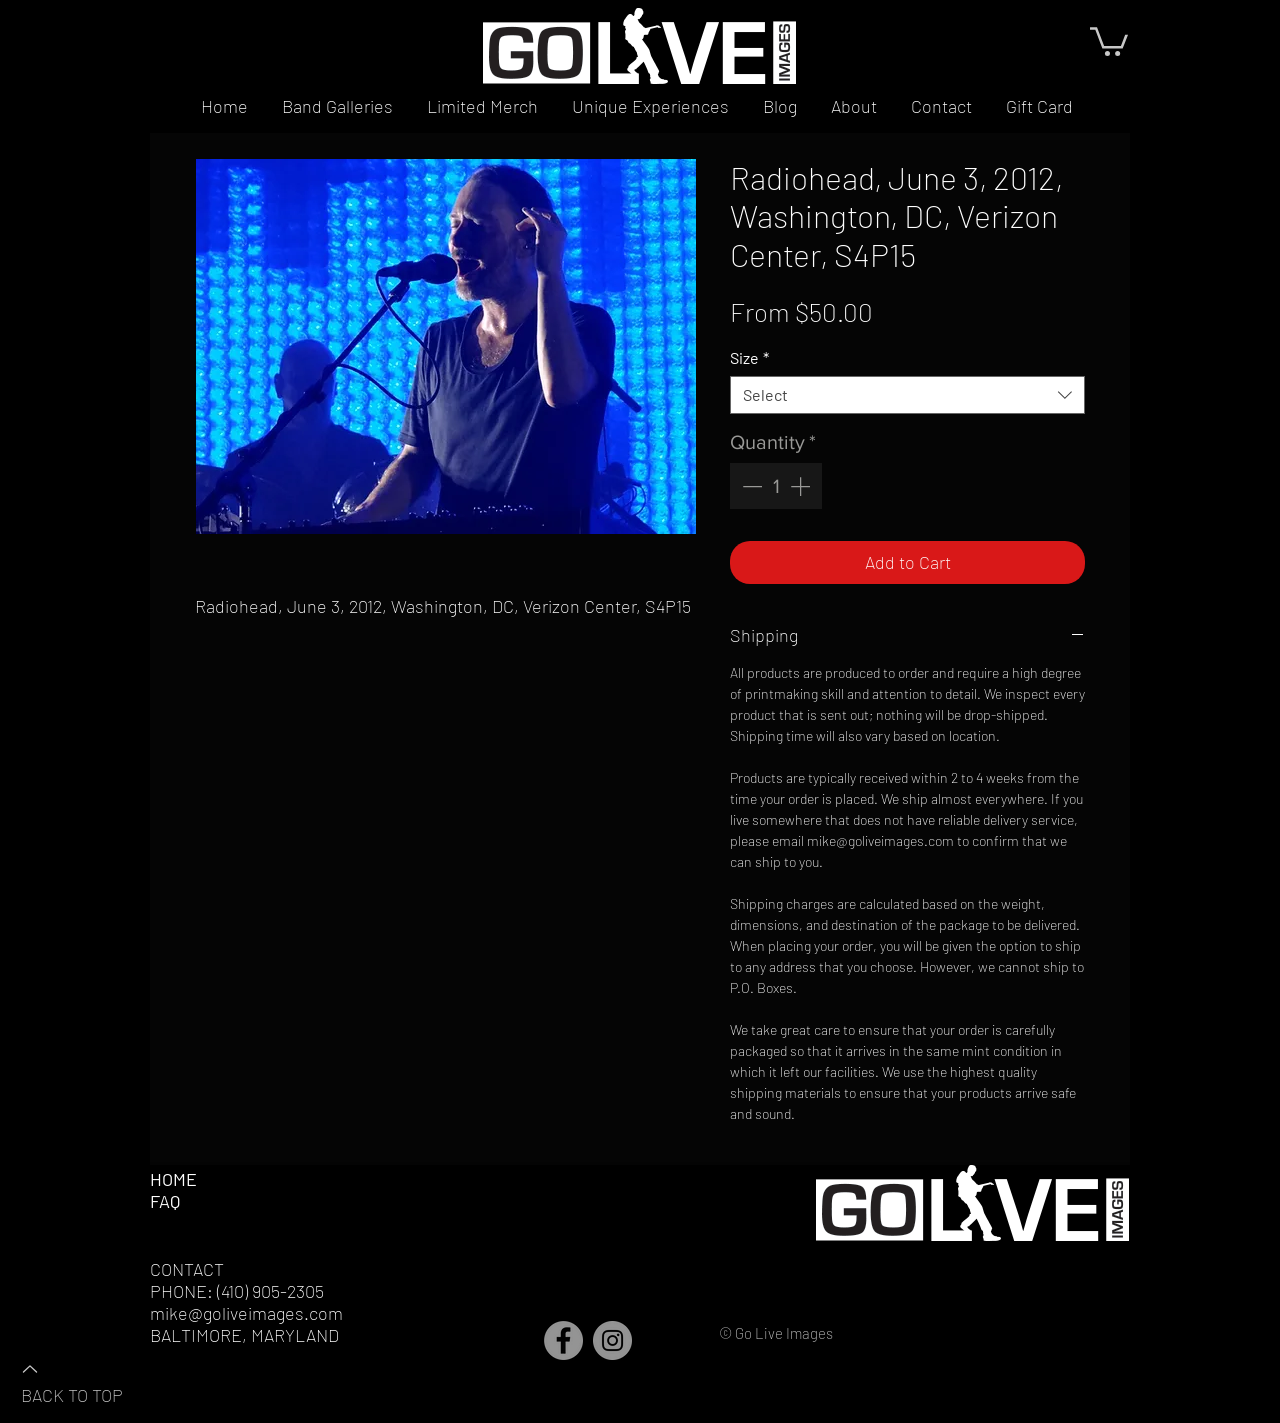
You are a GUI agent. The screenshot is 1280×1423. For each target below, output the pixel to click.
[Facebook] (563, 1340)
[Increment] (802, 486)
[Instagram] (612, 1340)
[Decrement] (750, 486)
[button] (1109, 40)
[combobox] (907, 395)
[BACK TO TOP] (91, 1381)
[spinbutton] (776, 486)
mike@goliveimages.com (246, 1313)
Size (749, 357)
